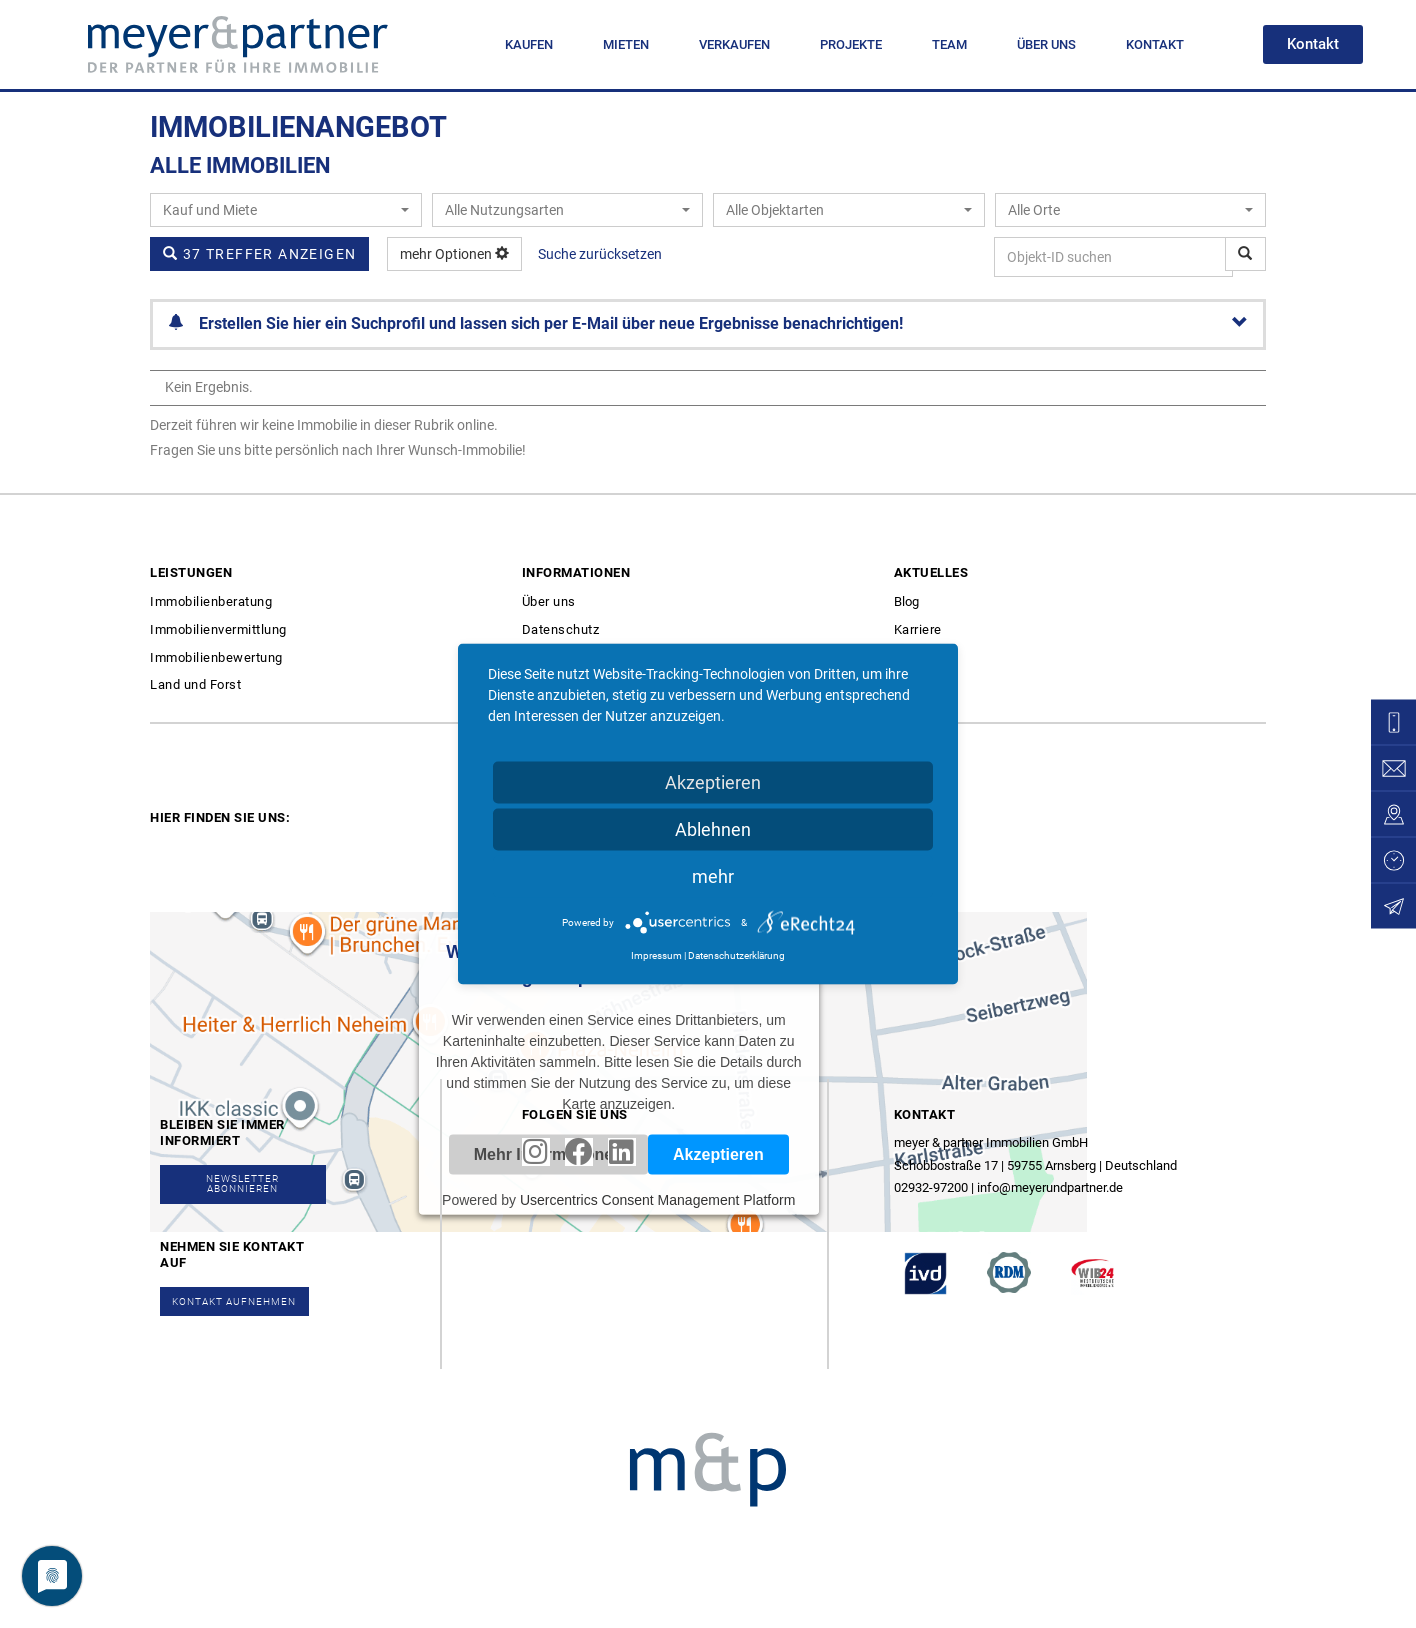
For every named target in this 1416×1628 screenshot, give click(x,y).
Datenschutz (561, 629)
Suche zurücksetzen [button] (600, 254)
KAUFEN (529, 44)
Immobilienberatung (211, 601)
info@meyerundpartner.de (1050, 1187)
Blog (906, 601)
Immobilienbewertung (216, 657)
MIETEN (626, 44)
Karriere (918, 629)
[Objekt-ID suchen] (1245, 254)
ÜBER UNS (1046, 44)
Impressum (656, 955)
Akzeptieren (713, 782)
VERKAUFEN (734, 44)
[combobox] (286, 210)
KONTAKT (1155, 44)
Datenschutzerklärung (736, 955)
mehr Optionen (454, 254)
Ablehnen (713, 829)
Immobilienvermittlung (218, 629)
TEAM (949, 44)
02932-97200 (931, 1187)
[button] (1313, 44)
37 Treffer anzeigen (259, 254)
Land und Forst (195, 684)
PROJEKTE (851, 44)
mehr (713, 876)
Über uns (549, 601)
